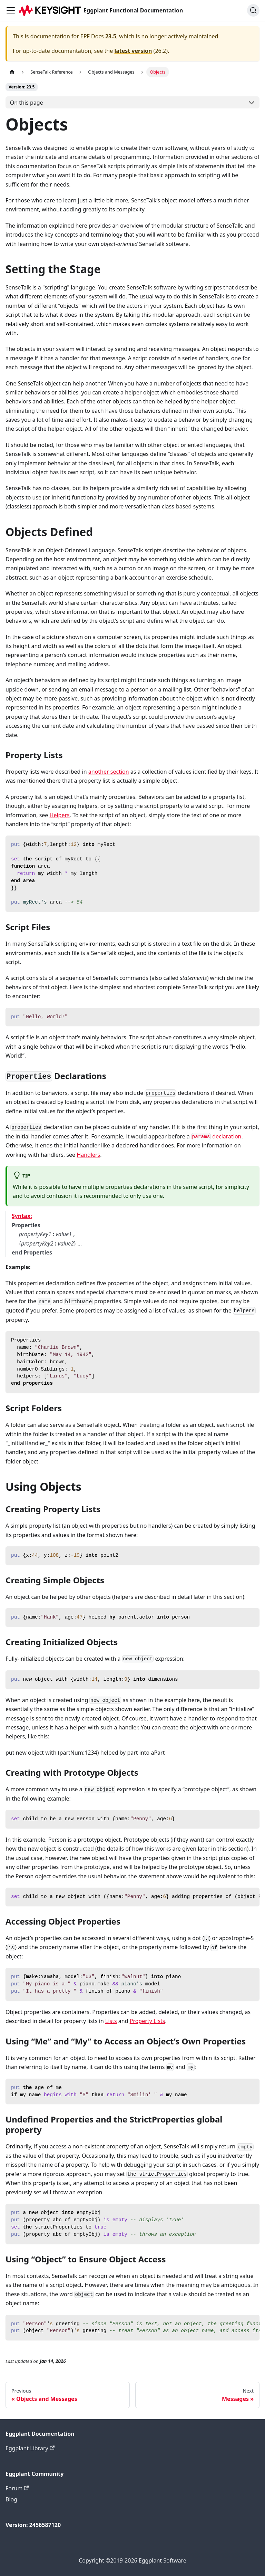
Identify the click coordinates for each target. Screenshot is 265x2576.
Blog (11, 2499)
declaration (216, 1136)
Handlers (88, 1154)
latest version (133, 51)
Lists (111, 2021)
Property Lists (147, 2021)
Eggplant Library (30, 2448)
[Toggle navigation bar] (11, 10)
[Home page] (12, 72)
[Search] (253, 10)
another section (108, 771)
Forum (17, 2488)
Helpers (60, 815)
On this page (26, 102)
